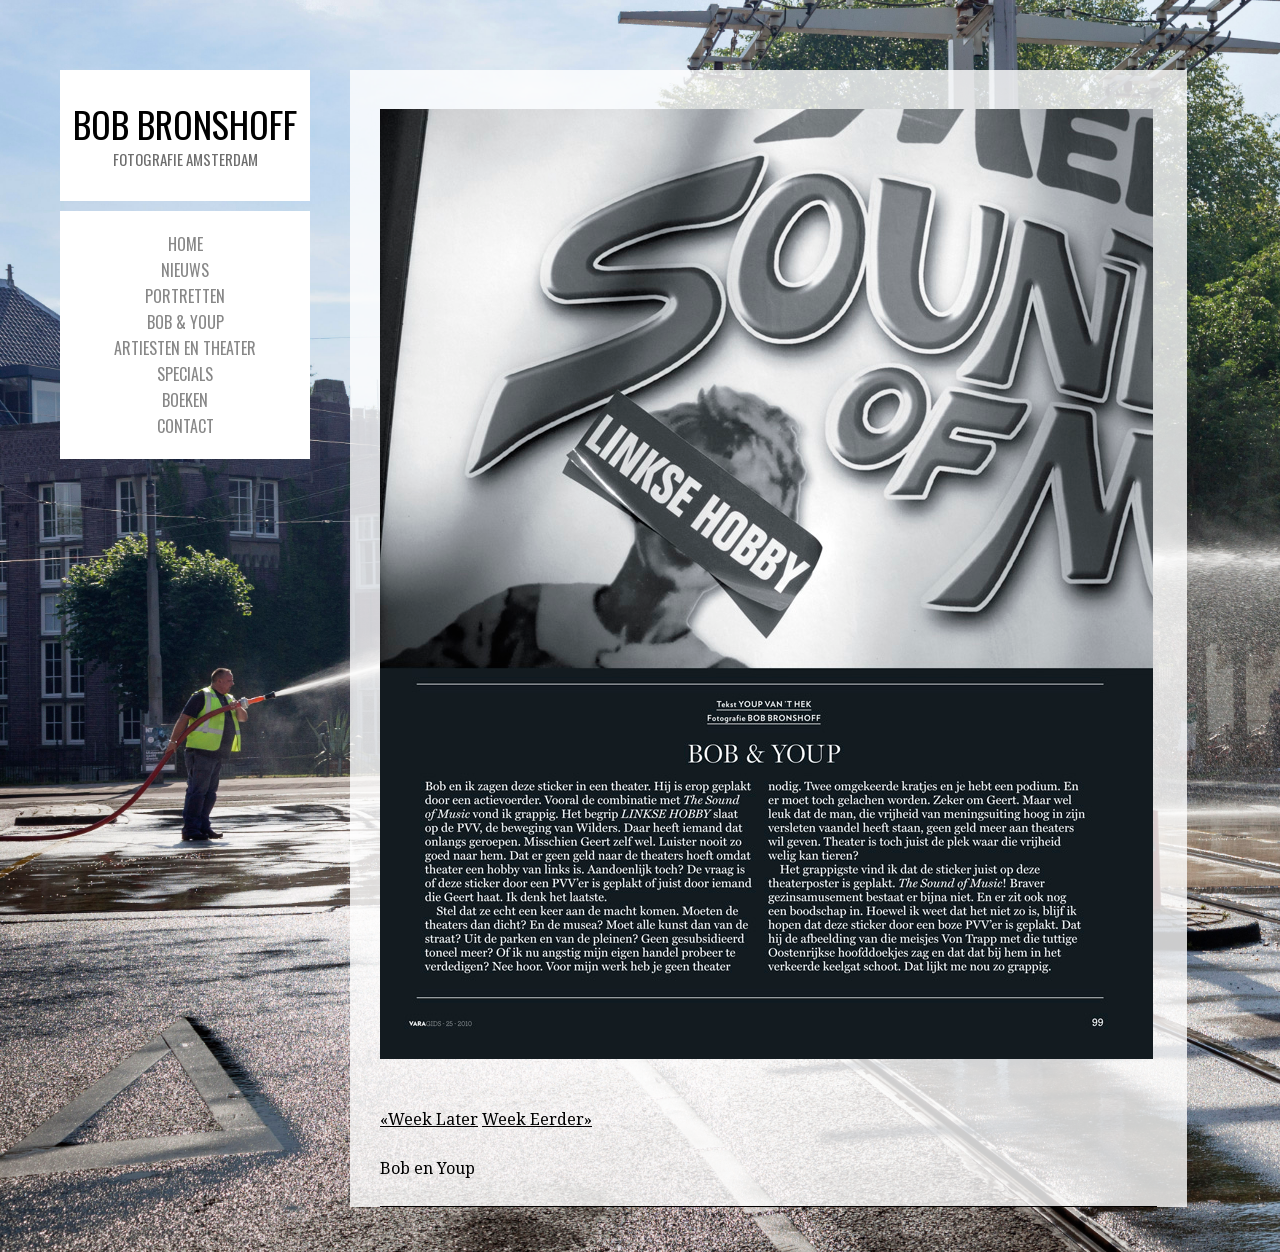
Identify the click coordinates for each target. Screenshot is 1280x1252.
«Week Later (429, 1119)
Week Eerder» (537, 1119)
